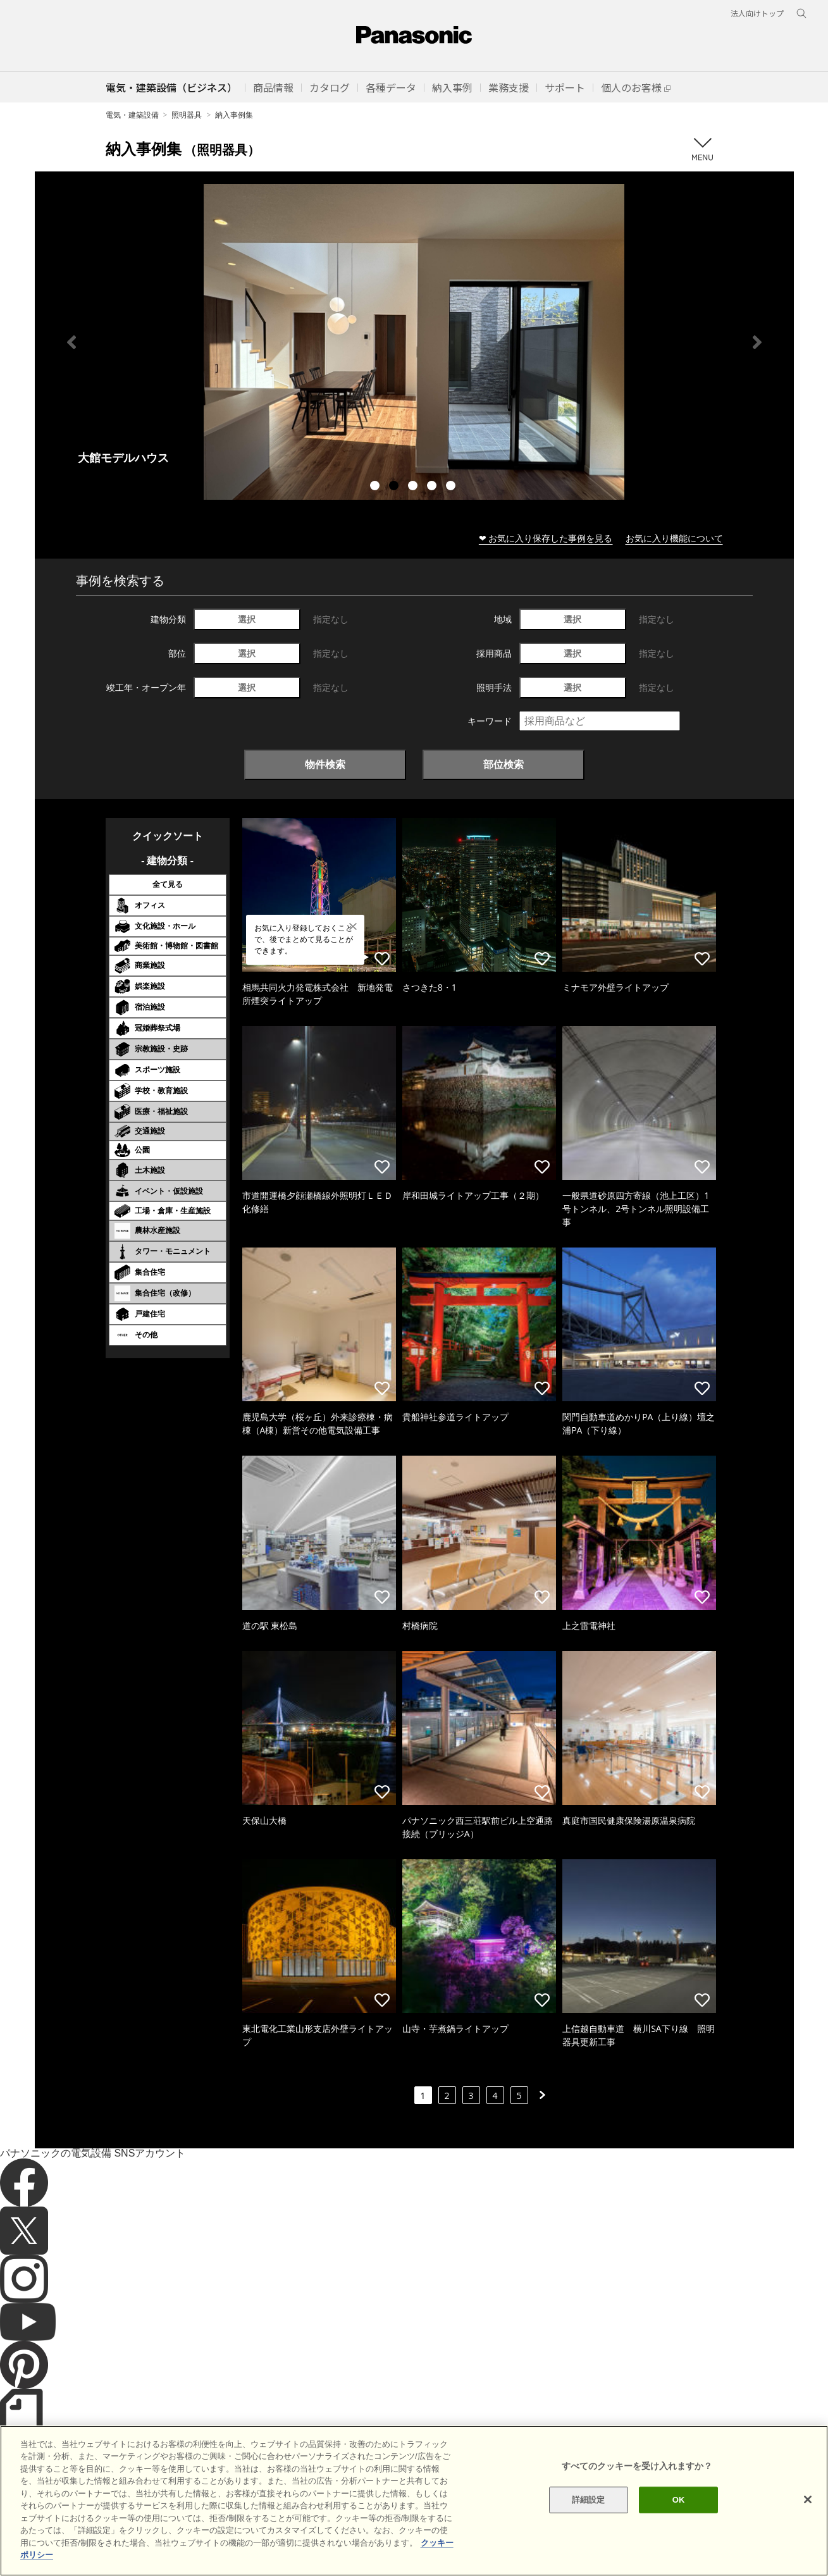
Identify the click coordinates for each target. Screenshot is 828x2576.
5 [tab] (452, 487)
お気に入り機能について (674, 538)
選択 (247, 619)
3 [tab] (414, 487)
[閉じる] (808, 2499)
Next (757, 342)
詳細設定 (588, 2500)
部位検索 (503, 764)
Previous (71, 342)
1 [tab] (376, 487)
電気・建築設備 (132, 114)
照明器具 (186, 114)
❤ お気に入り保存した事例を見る (546, 538)
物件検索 (325, 764)
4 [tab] (433, 487)
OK (678, 2500)
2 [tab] (395, 487)
